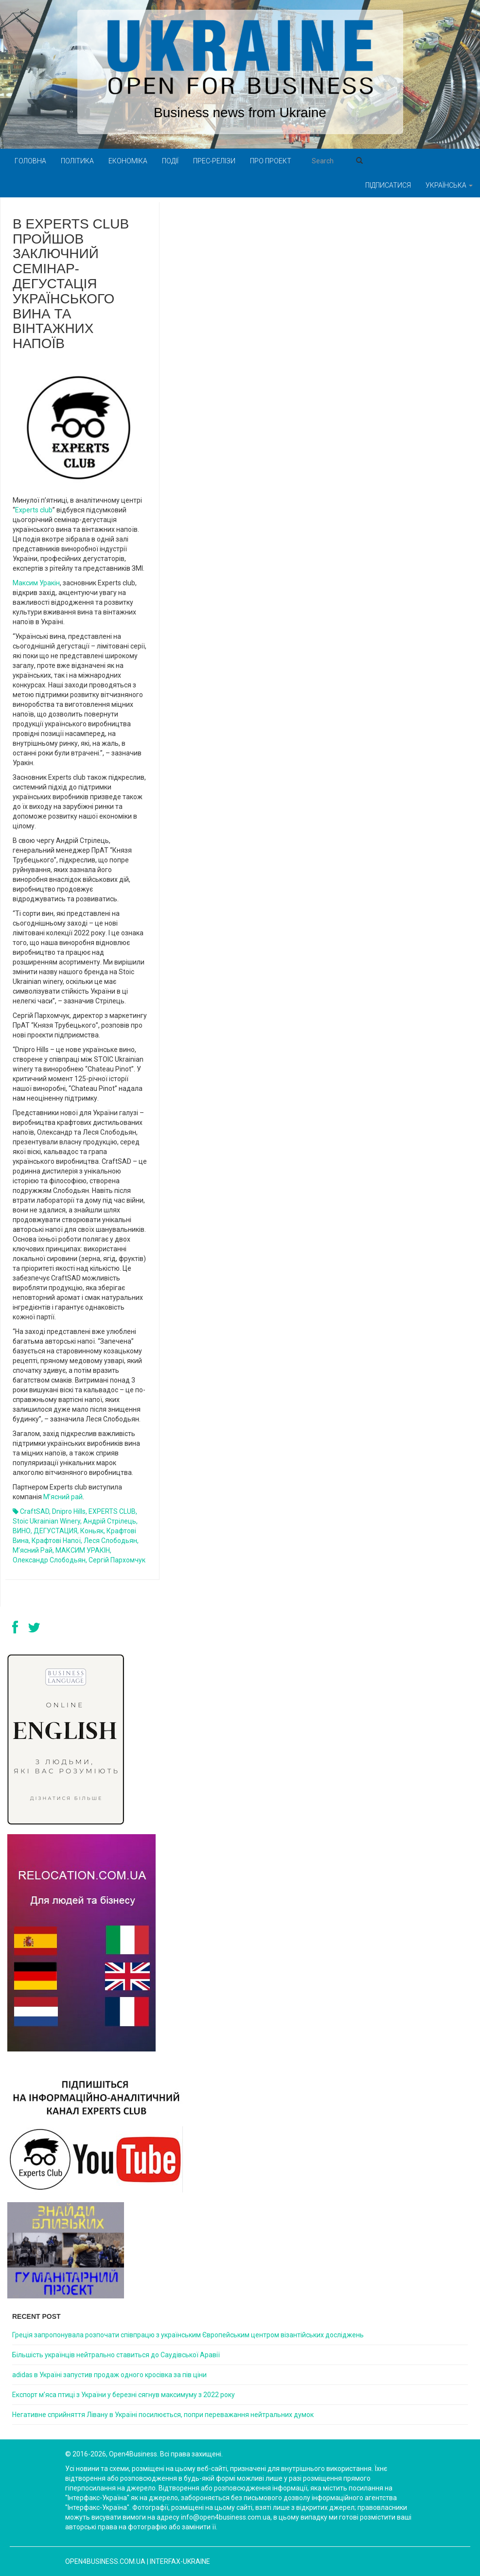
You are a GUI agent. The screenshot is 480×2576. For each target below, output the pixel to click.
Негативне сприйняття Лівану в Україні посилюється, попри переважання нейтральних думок (163, 2414)
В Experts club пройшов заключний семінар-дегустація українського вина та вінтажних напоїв (71, 283)
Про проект (270, 161)
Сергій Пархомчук (117, 1560)
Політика (77, 161)
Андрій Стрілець (109, 1521)
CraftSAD (34, 1511)
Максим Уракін (36, 583)
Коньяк (92, 1531)
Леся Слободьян (110, 1540)
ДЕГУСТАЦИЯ (55, 1531)
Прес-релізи (214, 161)
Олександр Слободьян (49, 1560)
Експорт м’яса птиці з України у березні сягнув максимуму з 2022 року (123, 2395)
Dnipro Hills (69, 1511)
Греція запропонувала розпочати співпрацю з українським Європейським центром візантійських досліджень (188, 2335)
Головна (30, 161)
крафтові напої (56, 1540)
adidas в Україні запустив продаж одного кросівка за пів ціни (109, 2375)
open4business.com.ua (105, 2561)
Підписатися (388, 185)
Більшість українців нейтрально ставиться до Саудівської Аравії (116, 2355)
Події (170, 161)
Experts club (34, 510)
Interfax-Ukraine (180, 2561)
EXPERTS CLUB (112, 1511)
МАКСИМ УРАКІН (82, 1550)
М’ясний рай (63, 1497)
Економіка (127, 161)
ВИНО (22, 1531)
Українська (449, 185)
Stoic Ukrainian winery (46, 1521)
